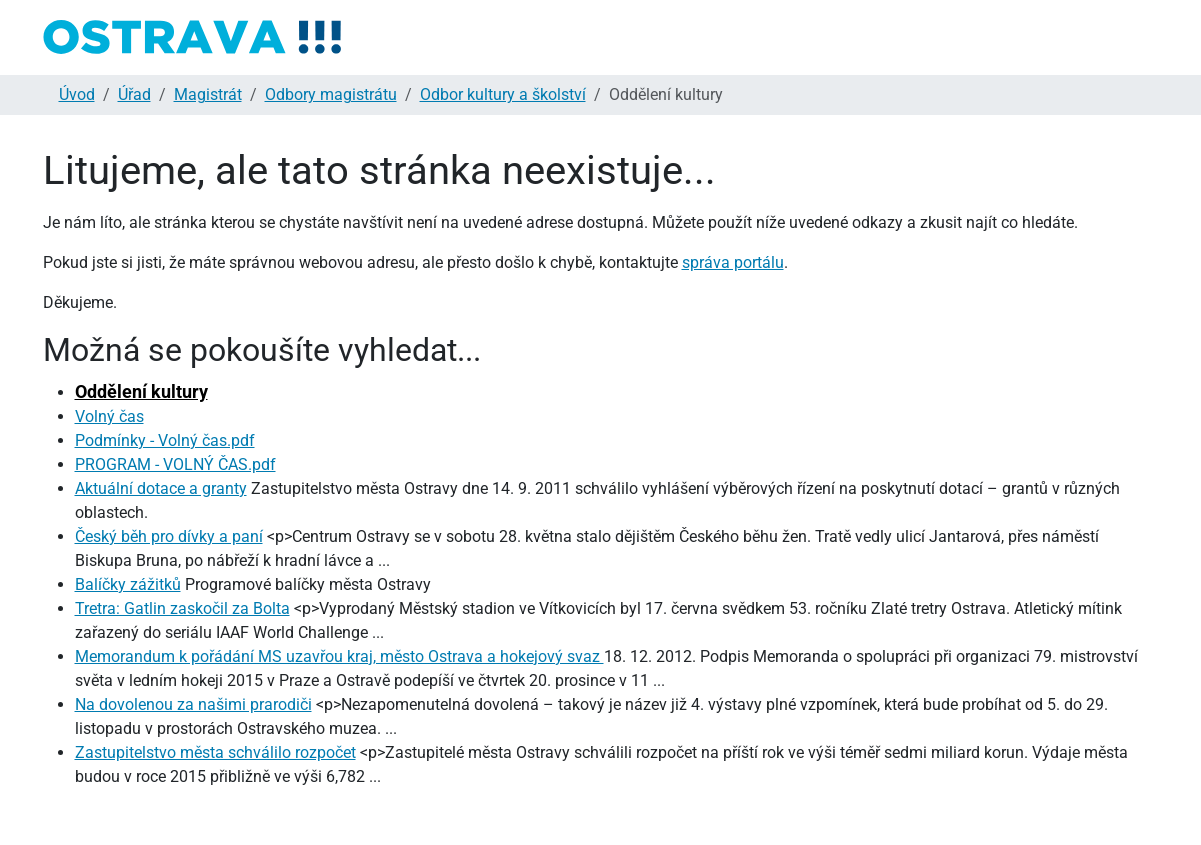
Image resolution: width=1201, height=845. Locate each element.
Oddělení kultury (141, 391)
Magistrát (208, 94)
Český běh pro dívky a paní (169, 536)
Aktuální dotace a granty (161, 488)
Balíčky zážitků (128, 584)
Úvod (77, 94)
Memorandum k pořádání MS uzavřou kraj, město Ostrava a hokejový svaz (339, 656)
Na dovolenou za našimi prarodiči (193, 704)
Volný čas (109, 416)
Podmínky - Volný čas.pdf (165, 440)
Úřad (134, 94)
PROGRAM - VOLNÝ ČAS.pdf (175, 464)
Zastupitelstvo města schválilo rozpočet (215, 752)
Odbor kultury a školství (503, 94)
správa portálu (733, 262)
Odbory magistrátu (331, 94)
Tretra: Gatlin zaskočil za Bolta (182, 608)
